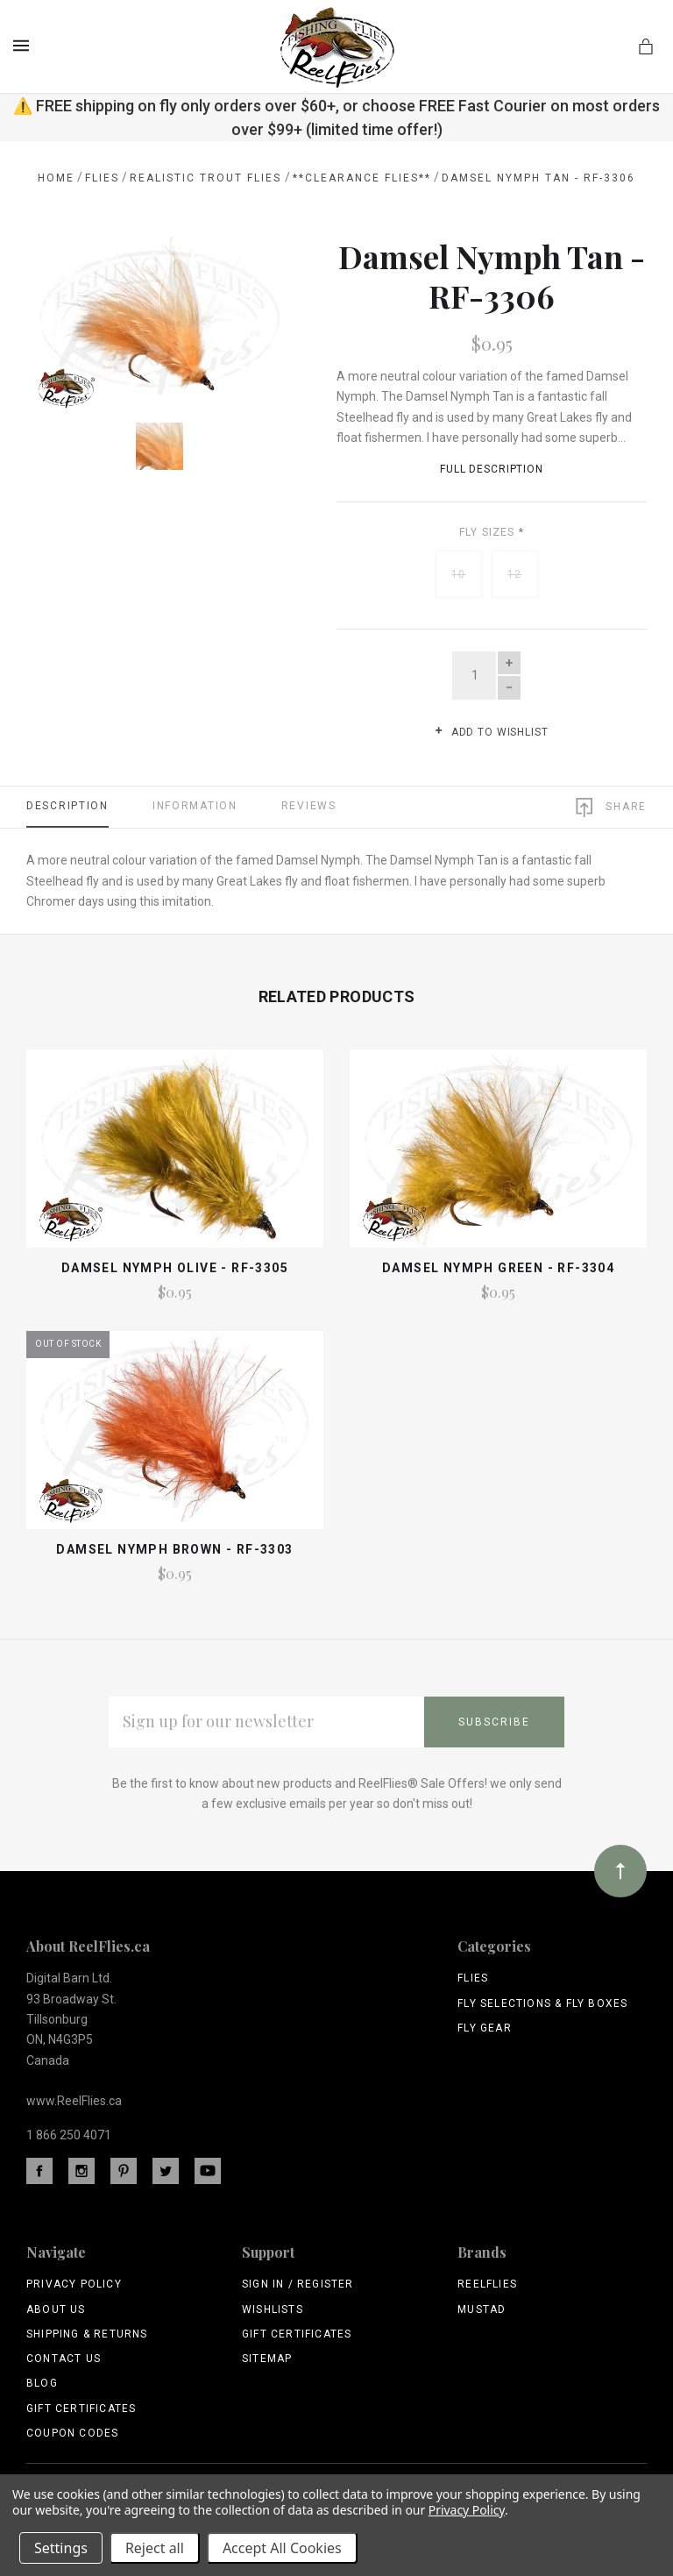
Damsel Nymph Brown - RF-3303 (174, 1549)
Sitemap (267, 2358)
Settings (61, 2548)
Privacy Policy (74, 2284)
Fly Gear (484, 2028)
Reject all (154, 2548)
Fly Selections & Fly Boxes (542, 2003)
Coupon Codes (72, 2433)
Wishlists (272, 2309)
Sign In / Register (298, 2284)
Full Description (491, 469)
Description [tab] (67, 806)
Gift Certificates (81, 2408)
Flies (472, 1978)
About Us (56, 2309)
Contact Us (63, 2358)
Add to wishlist (491, 732)
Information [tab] (194, 806)
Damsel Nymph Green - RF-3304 (498, 1268)
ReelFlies (487, 2284)
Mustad (481, 2309)
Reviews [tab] (308, 806)
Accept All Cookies (282, 2548)
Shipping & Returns (87, 2334)
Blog (42, 2383)
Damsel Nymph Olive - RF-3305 (174, 1268)
